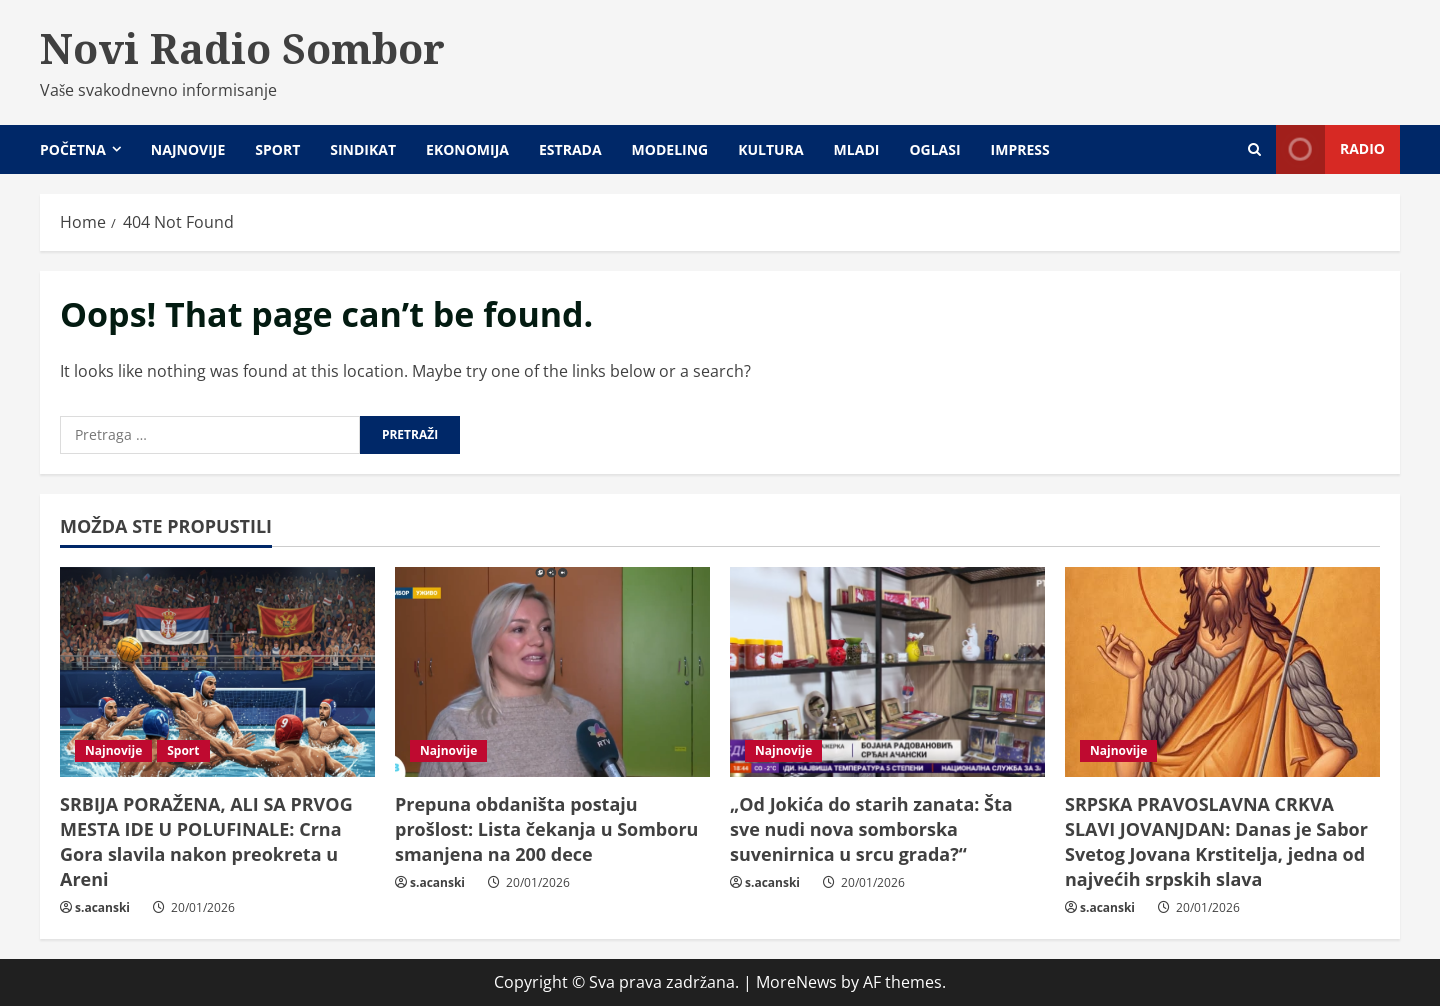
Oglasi (934, 149)
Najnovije (188, 149)
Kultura (770, 149)
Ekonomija (467, 149)
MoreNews (796, 982)
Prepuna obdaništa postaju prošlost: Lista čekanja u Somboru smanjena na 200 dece (546, 829)
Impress (1020, 149)
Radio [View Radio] (1330, 149)
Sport (277, 149)
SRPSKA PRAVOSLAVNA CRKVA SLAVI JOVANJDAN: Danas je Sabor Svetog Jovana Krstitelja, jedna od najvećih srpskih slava (1216, 842)
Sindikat (363, 149)
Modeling (670, 149)
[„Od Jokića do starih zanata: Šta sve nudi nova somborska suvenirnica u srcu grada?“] (887, 672)
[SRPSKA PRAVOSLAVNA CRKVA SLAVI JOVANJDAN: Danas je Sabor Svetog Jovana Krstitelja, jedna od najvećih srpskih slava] (1222, 672)
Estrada (570, 149)
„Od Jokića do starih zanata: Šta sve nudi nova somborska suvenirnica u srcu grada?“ (871, 829)
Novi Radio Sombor (242, 48)
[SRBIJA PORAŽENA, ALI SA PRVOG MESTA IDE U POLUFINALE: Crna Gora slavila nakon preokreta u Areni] (217, 672)
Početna (73, 149)
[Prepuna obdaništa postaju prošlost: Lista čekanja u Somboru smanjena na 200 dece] (552, 672)
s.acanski (102, 907)
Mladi (857, 149)
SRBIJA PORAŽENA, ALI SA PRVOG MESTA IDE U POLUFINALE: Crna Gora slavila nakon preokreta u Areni (206, 842)
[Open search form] (1254, 149)
